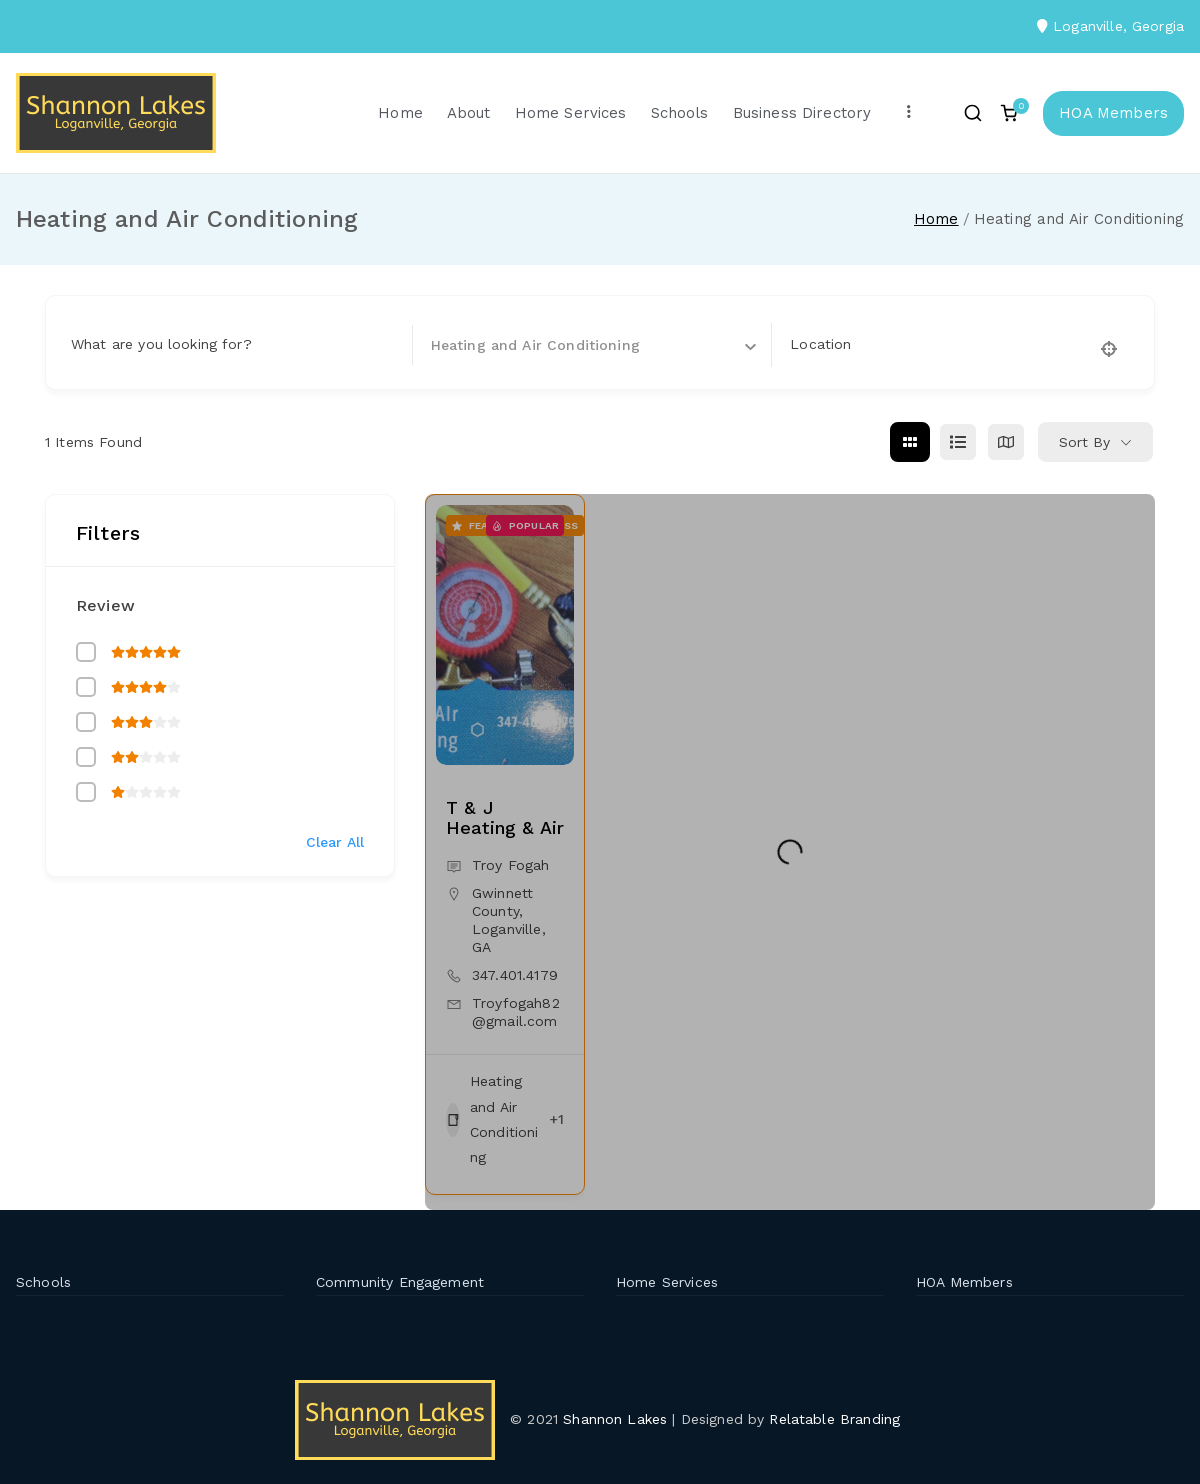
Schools (680, 113)
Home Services (571, 113)
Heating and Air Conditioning (492, 1119)
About (469, 113)
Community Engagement (400, 1282)
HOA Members (1113, 113)
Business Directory (802, 113)
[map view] (1006, 442)
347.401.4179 (515, 975)
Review (105, 605)
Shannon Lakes (615, 1419)
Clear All (335, 842)
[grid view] (910, 442)
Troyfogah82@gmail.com (516, 1012)
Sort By (1084, 442)
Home (400, 113)
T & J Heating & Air (505, 817)
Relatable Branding (837, 1419)
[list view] (958, 442)
